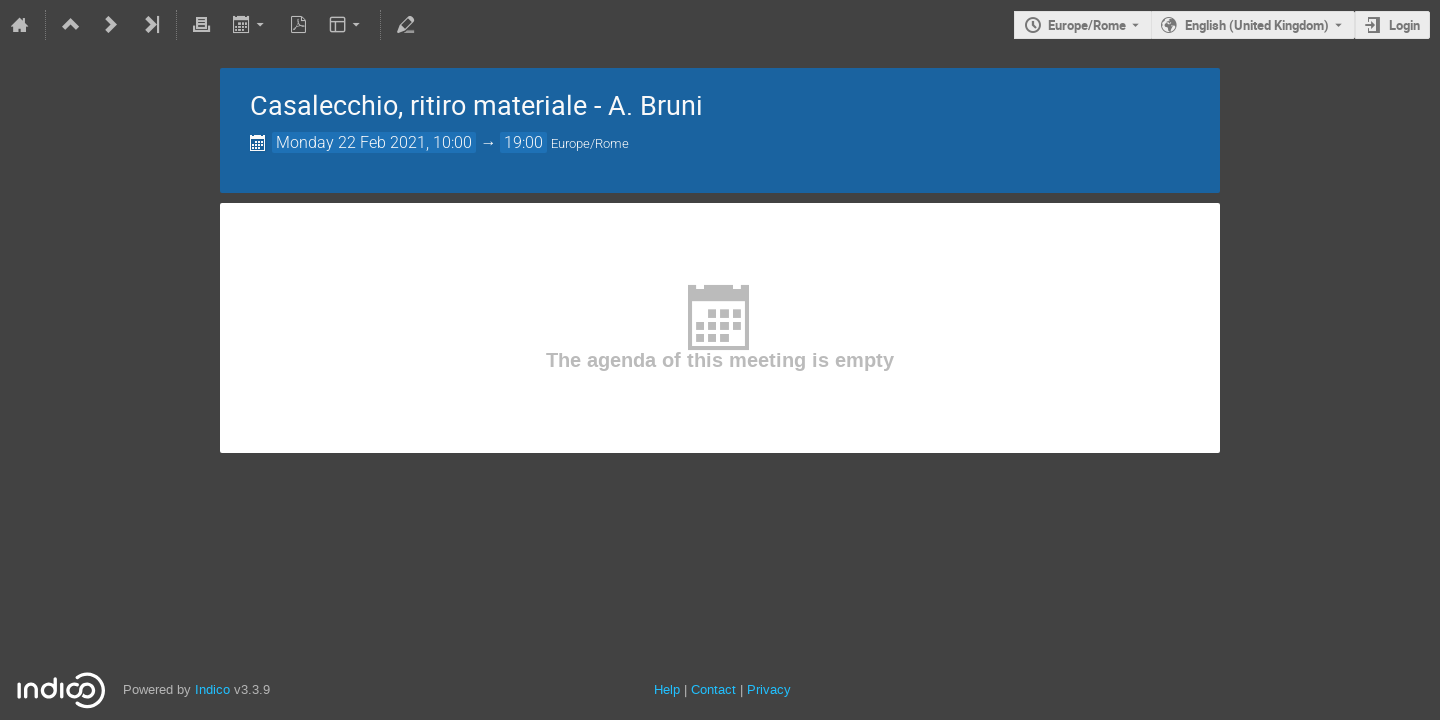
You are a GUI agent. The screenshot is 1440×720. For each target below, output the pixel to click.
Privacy (769, 689)
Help (667, 689)
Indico (212, 689)
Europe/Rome (1087, 25)
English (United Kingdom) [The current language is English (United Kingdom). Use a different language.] (1257, 25)
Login (1404, 25)
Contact (713, 689)
